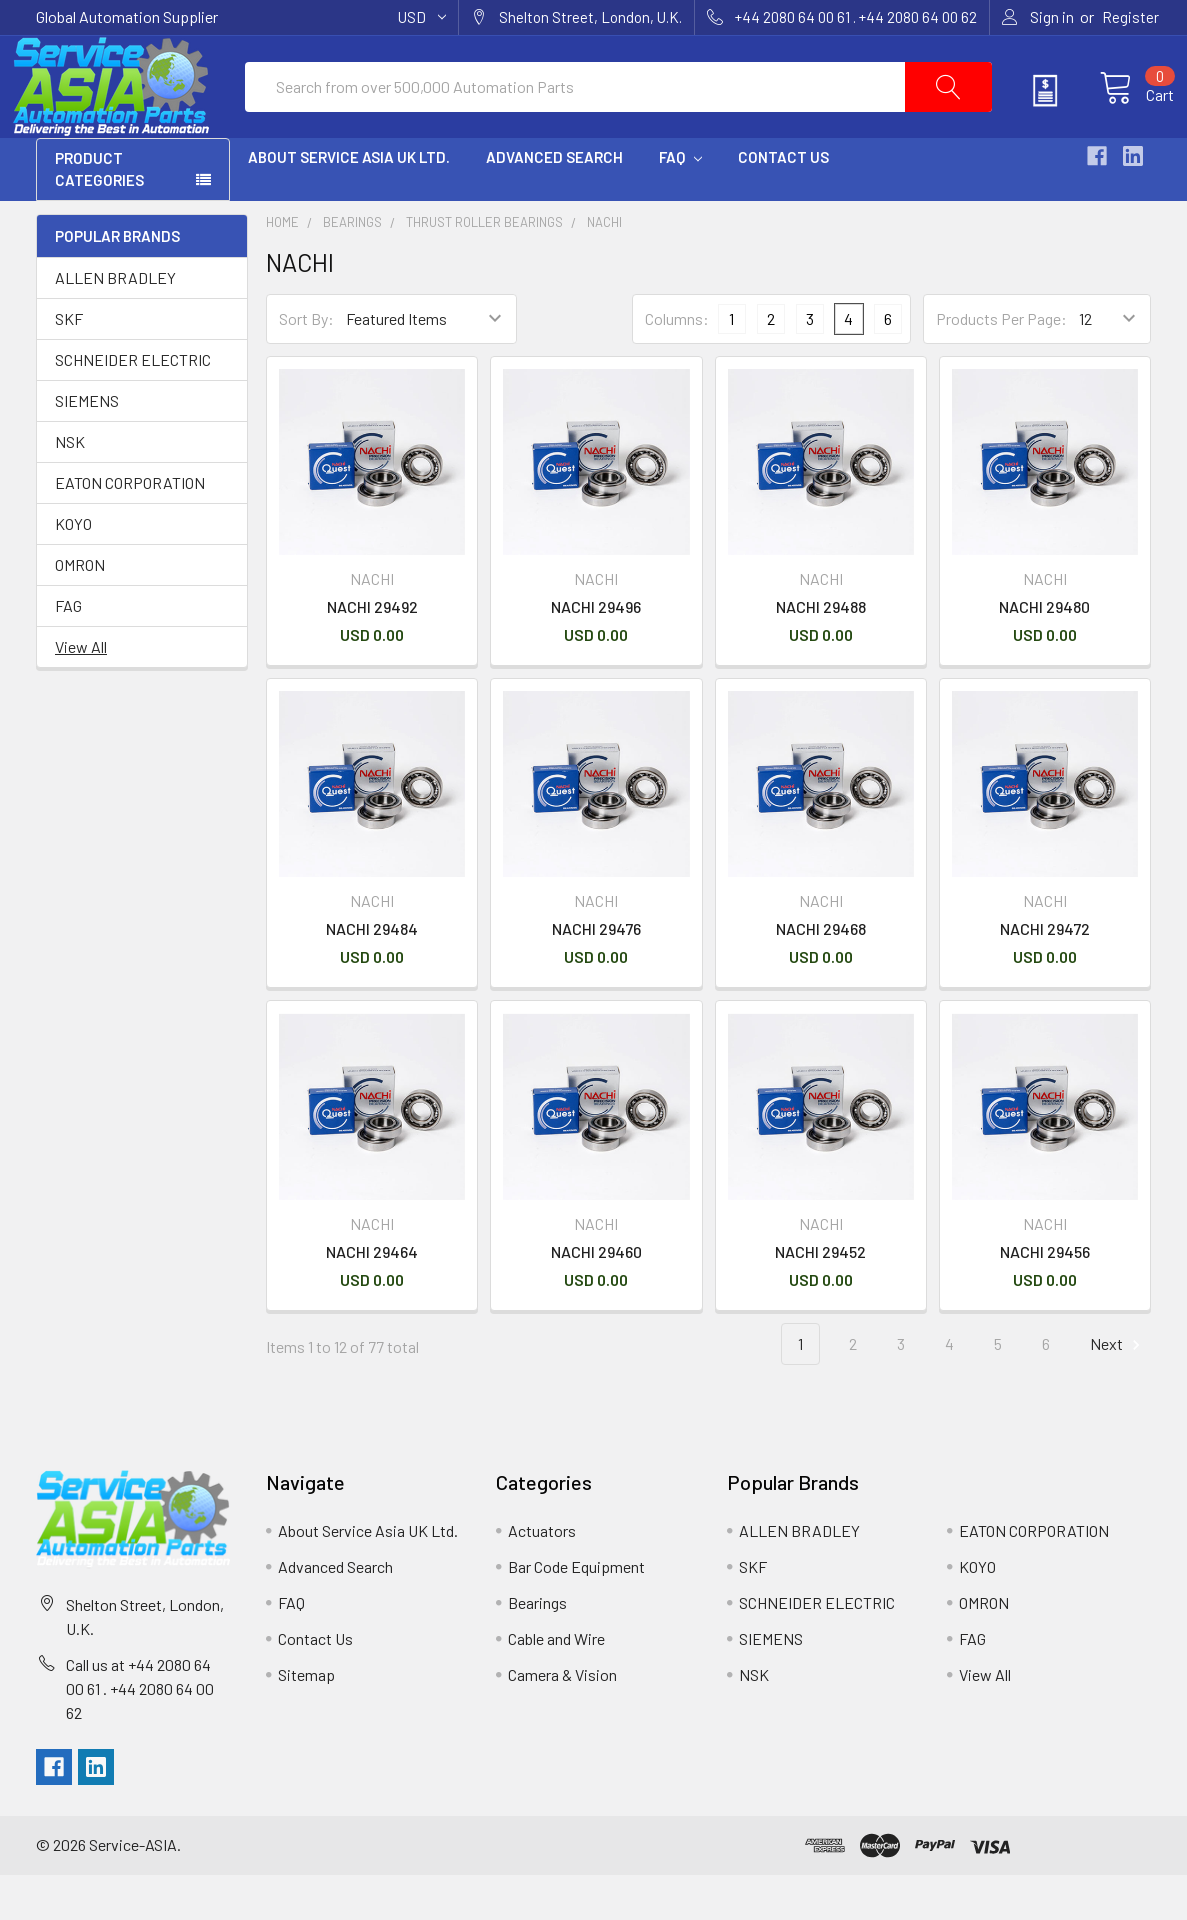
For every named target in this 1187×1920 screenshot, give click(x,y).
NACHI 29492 (372, 652)
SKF (69, 364)
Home (282, 268)
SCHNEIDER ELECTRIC (133, 405)
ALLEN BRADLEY (115, 323)
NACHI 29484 (372, 974)
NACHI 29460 (596, 1296)
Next (1118, 1389)
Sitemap (306, 1719)
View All (81, 692)
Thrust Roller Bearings (484, 268)
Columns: (677, 364)
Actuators (542, 1575)
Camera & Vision (562, 1719)
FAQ (680, 203)
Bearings (352, 268)
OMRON (80, 610)
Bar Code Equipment (576, 1611)
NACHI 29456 (1045, 1296)
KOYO (73, 569)
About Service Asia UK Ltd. (349, 203)
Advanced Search (554, 203)
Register (1130, 17)
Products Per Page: (1001, 364)
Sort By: (306, 364)
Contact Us (783, 203)
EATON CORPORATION (130, 528)
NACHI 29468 (821, 974)
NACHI (604, 268)
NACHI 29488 (821, 652)
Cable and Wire (556, 1683)
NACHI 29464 (372, 1296)
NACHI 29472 (1045, 974)
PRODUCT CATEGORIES (99, 215)
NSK (70, 487)
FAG (68, 651)
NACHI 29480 (1044, 652)
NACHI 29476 (596, 974)
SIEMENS (87, 446)
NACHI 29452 (820, 1296)
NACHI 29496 (596, 652)
